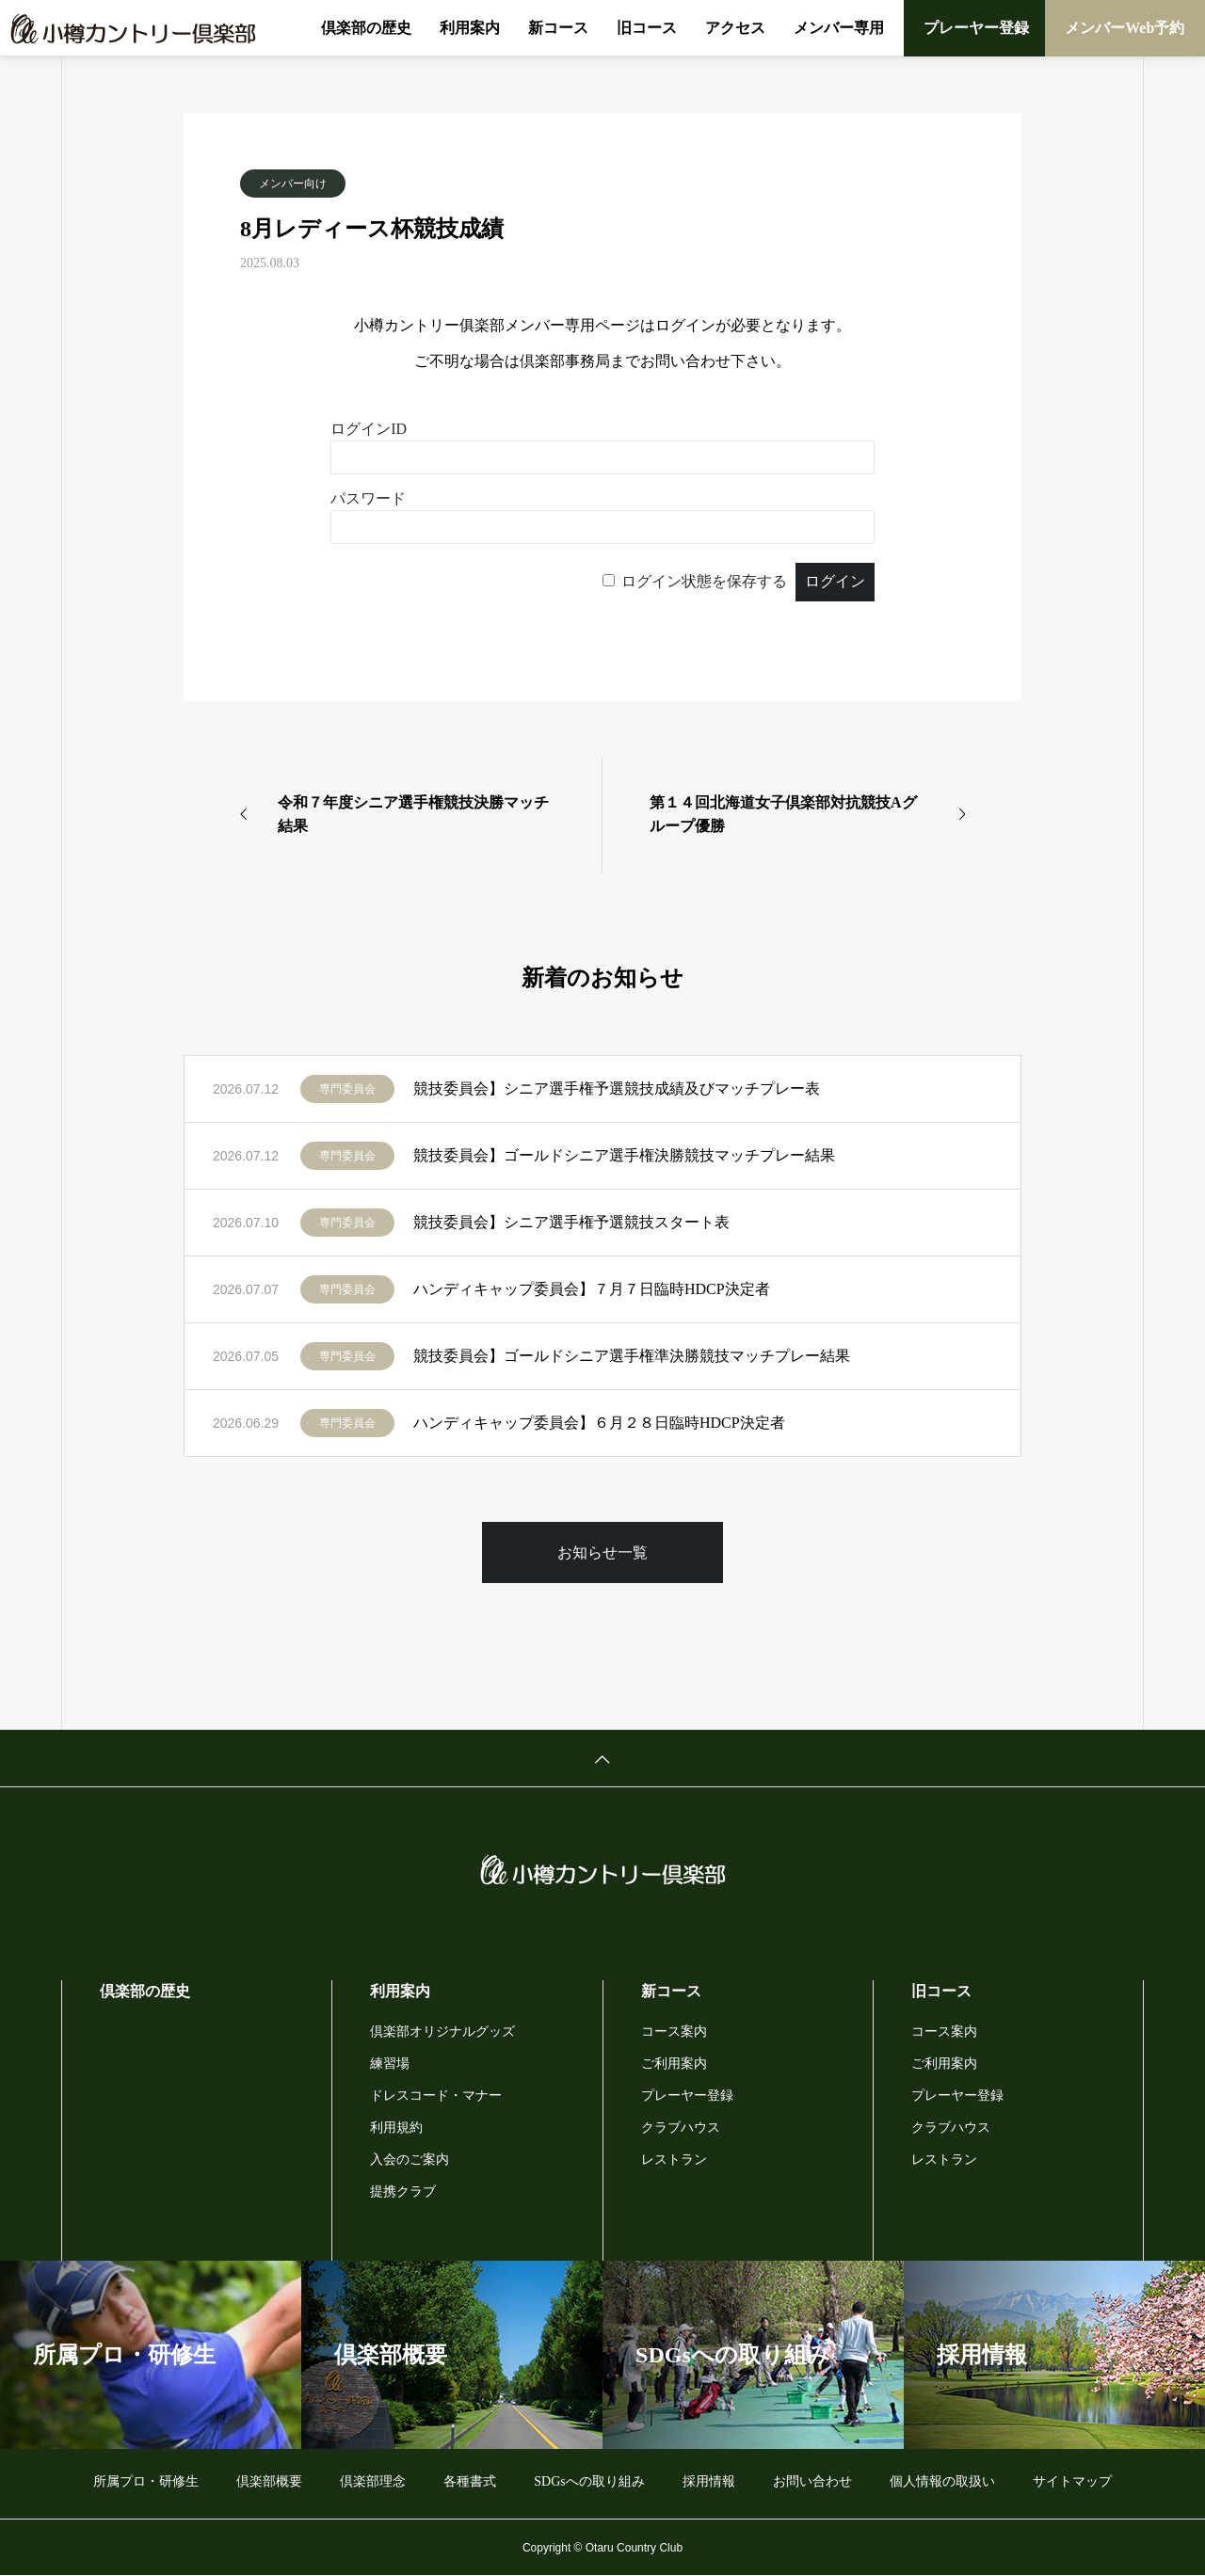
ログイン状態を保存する (704, 581)
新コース (558, 28)
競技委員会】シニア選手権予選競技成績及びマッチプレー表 (616, 1088)
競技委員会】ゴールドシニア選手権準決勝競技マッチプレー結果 (631, 1356)
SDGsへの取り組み (589, 2481)
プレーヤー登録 (976, 28)
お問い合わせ (812, 2481)
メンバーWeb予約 (1124, 28)
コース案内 (674, 2031)
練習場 (390, 2063)
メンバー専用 (839, 28)
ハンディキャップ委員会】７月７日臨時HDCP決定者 (591, 1289)
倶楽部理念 (373, 2481)
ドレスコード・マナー (436, 2095)
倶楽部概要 (269, 2481)
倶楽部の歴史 (366, 28)
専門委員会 (347, 1089)
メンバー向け (293, 183)
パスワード (368, 498)
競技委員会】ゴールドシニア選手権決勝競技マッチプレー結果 (624, 1155)
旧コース (647, 28)
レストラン (674, 2159)
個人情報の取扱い (942, 2481)
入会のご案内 (409, 2159)
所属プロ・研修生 (146, 2481)
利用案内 (470, 28)
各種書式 (469, 2481)
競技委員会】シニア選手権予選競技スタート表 (571, 1222)
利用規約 (396, 2127)
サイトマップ (1072, 2481)
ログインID (368, 429)
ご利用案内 (674, 2063)
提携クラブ (403, 2191)
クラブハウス (680, 2127)
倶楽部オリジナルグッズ (442, 2031)
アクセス (735, 28)
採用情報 (709, 2481)
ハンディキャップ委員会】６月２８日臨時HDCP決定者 (599, 1423)
